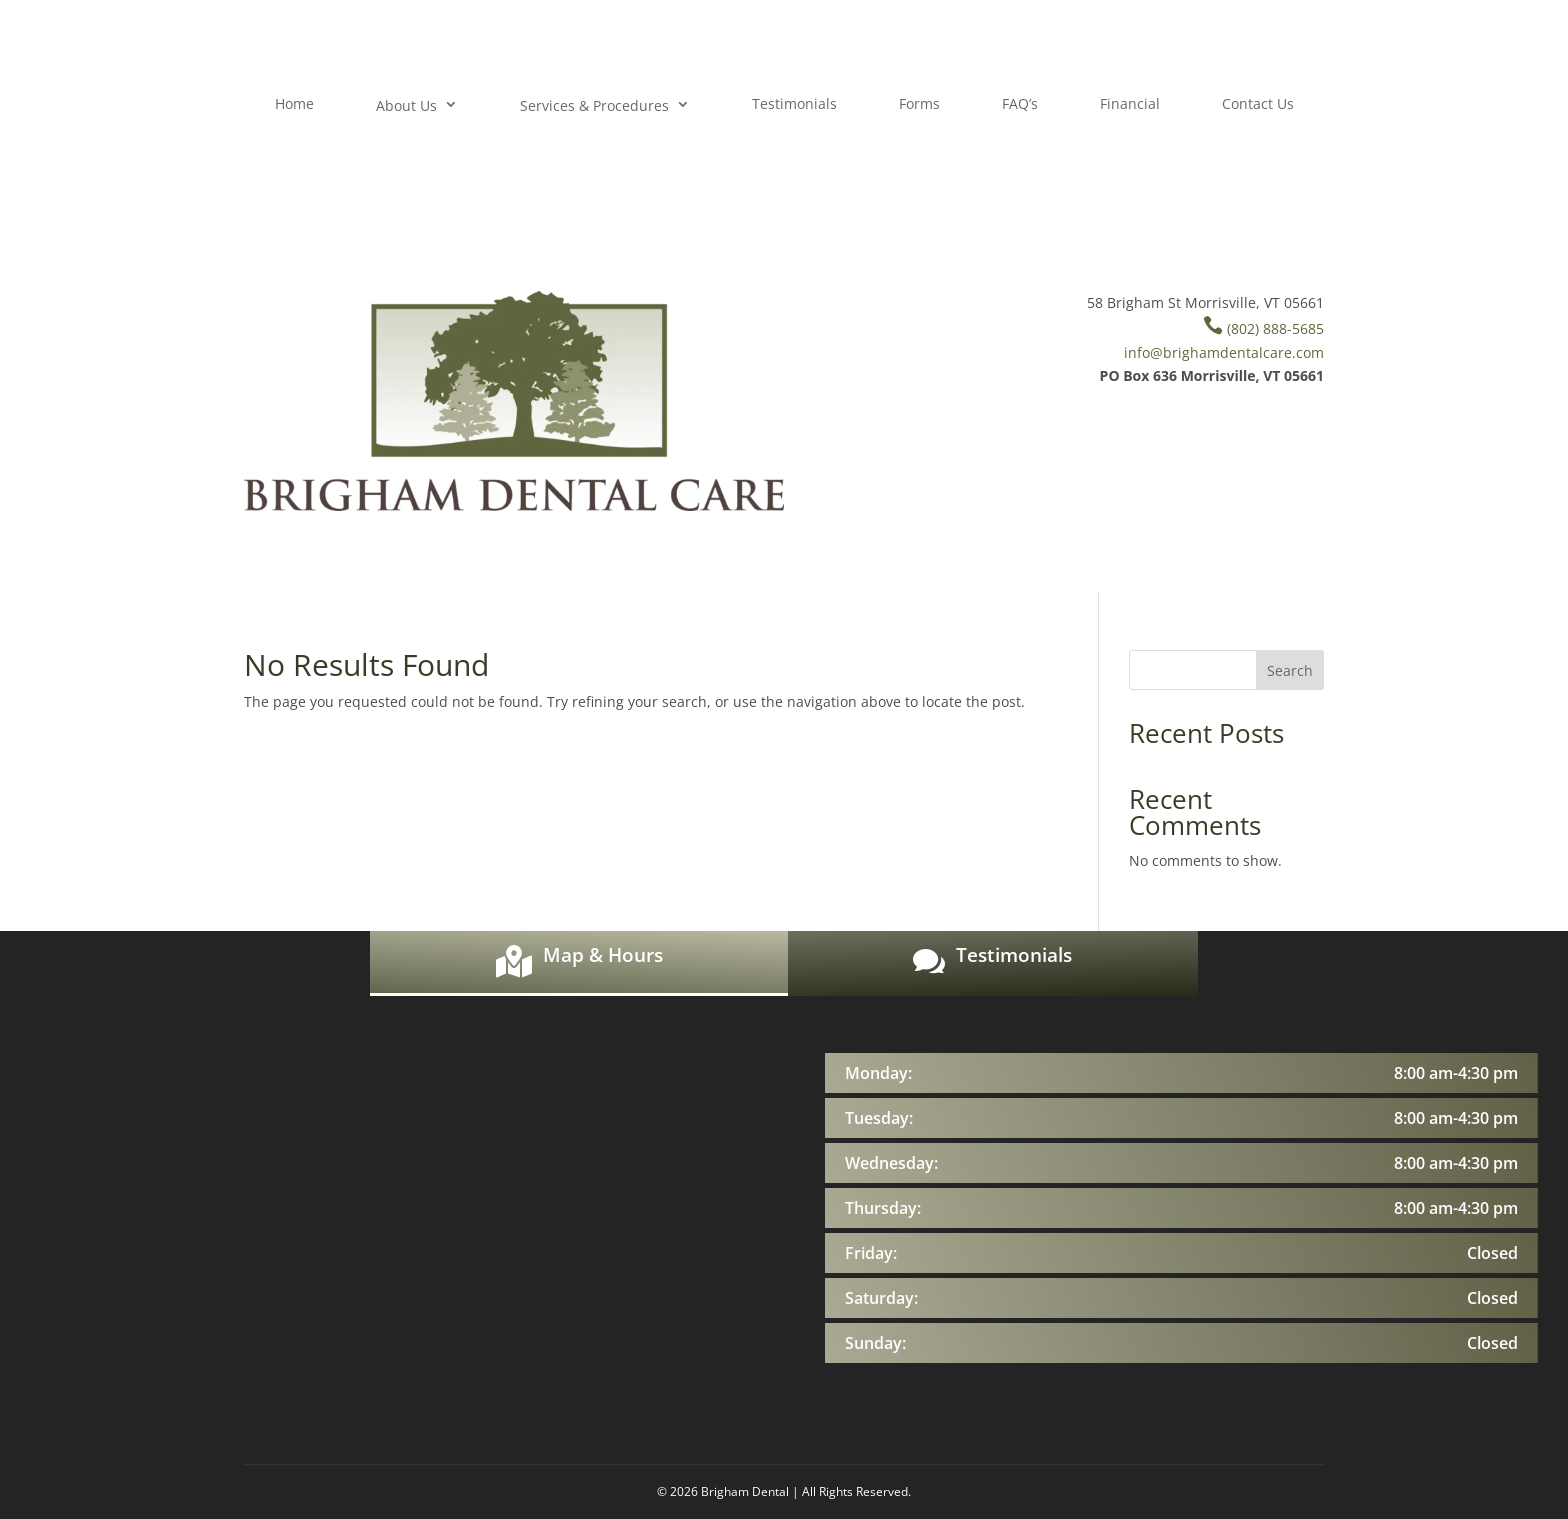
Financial (1130, 103)
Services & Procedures (594, 105)
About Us (406, 105)
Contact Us (1258, 103)
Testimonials (794, 103)
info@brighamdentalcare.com (1224, 352)
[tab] (579, 963)
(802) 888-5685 (1263, 328)
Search (1290, 670)
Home (294, 103)
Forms (919, 103)
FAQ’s (1020, 103)
